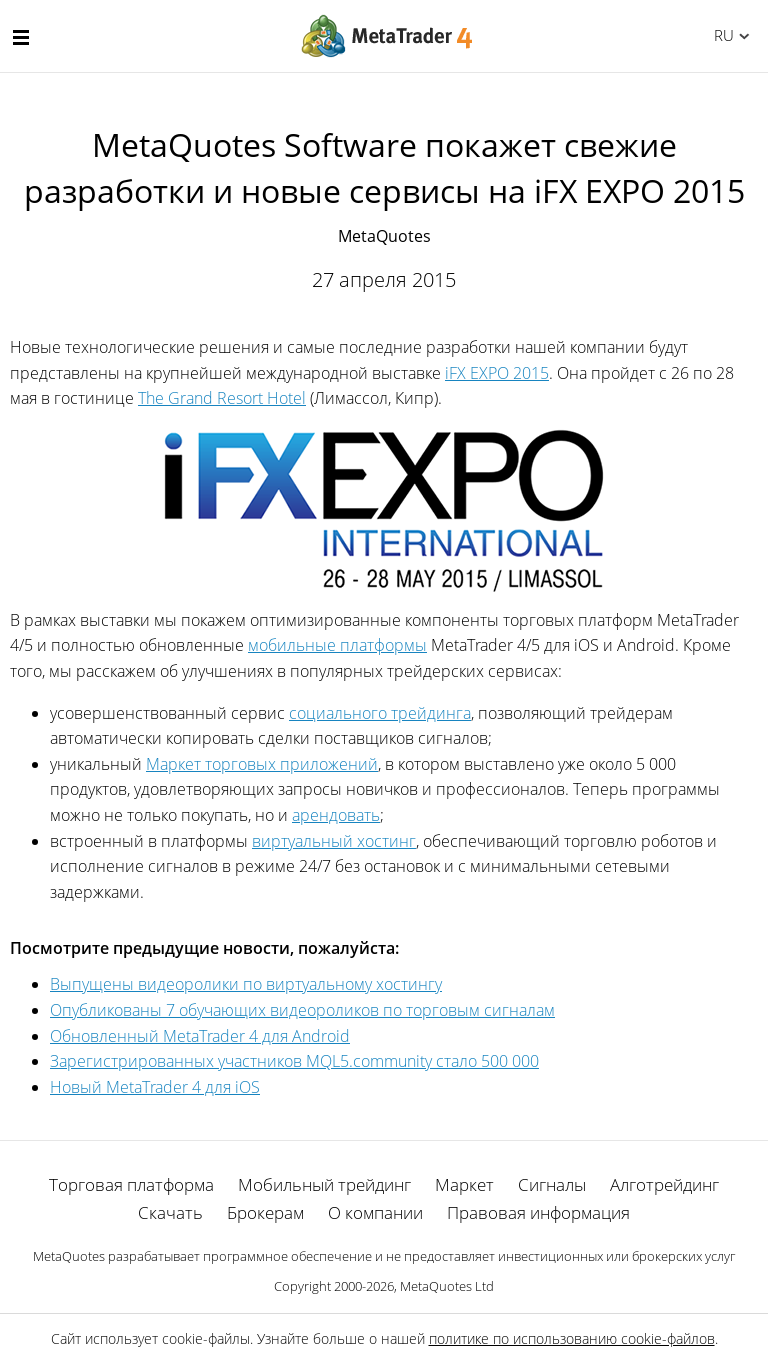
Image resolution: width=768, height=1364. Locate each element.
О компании (375, 1212)
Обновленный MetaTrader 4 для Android (200, 1036)
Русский (720, 35)
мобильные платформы (337, 645)
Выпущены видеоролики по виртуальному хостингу (246, 984)
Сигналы (552, 1184)
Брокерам (265, 1212)
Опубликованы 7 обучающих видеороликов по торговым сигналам (302, 1010)
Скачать (170, 1212)
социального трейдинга (380, 713)
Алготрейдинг (664, 1184)
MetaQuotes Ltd (447, 1286)
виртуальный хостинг (334, 841)
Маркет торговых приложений (262, 764)
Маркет (464, 1184)
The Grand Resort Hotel (222, 398)
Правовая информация (538, 1212)
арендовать (336, 815)
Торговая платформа (131, 1184)
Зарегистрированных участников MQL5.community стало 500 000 (294, 1061)
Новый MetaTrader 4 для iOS (155, 1087)
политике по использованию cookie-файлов (572, 1338)
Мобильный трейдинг (324, 1184)
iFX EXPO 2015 (497, 373)
